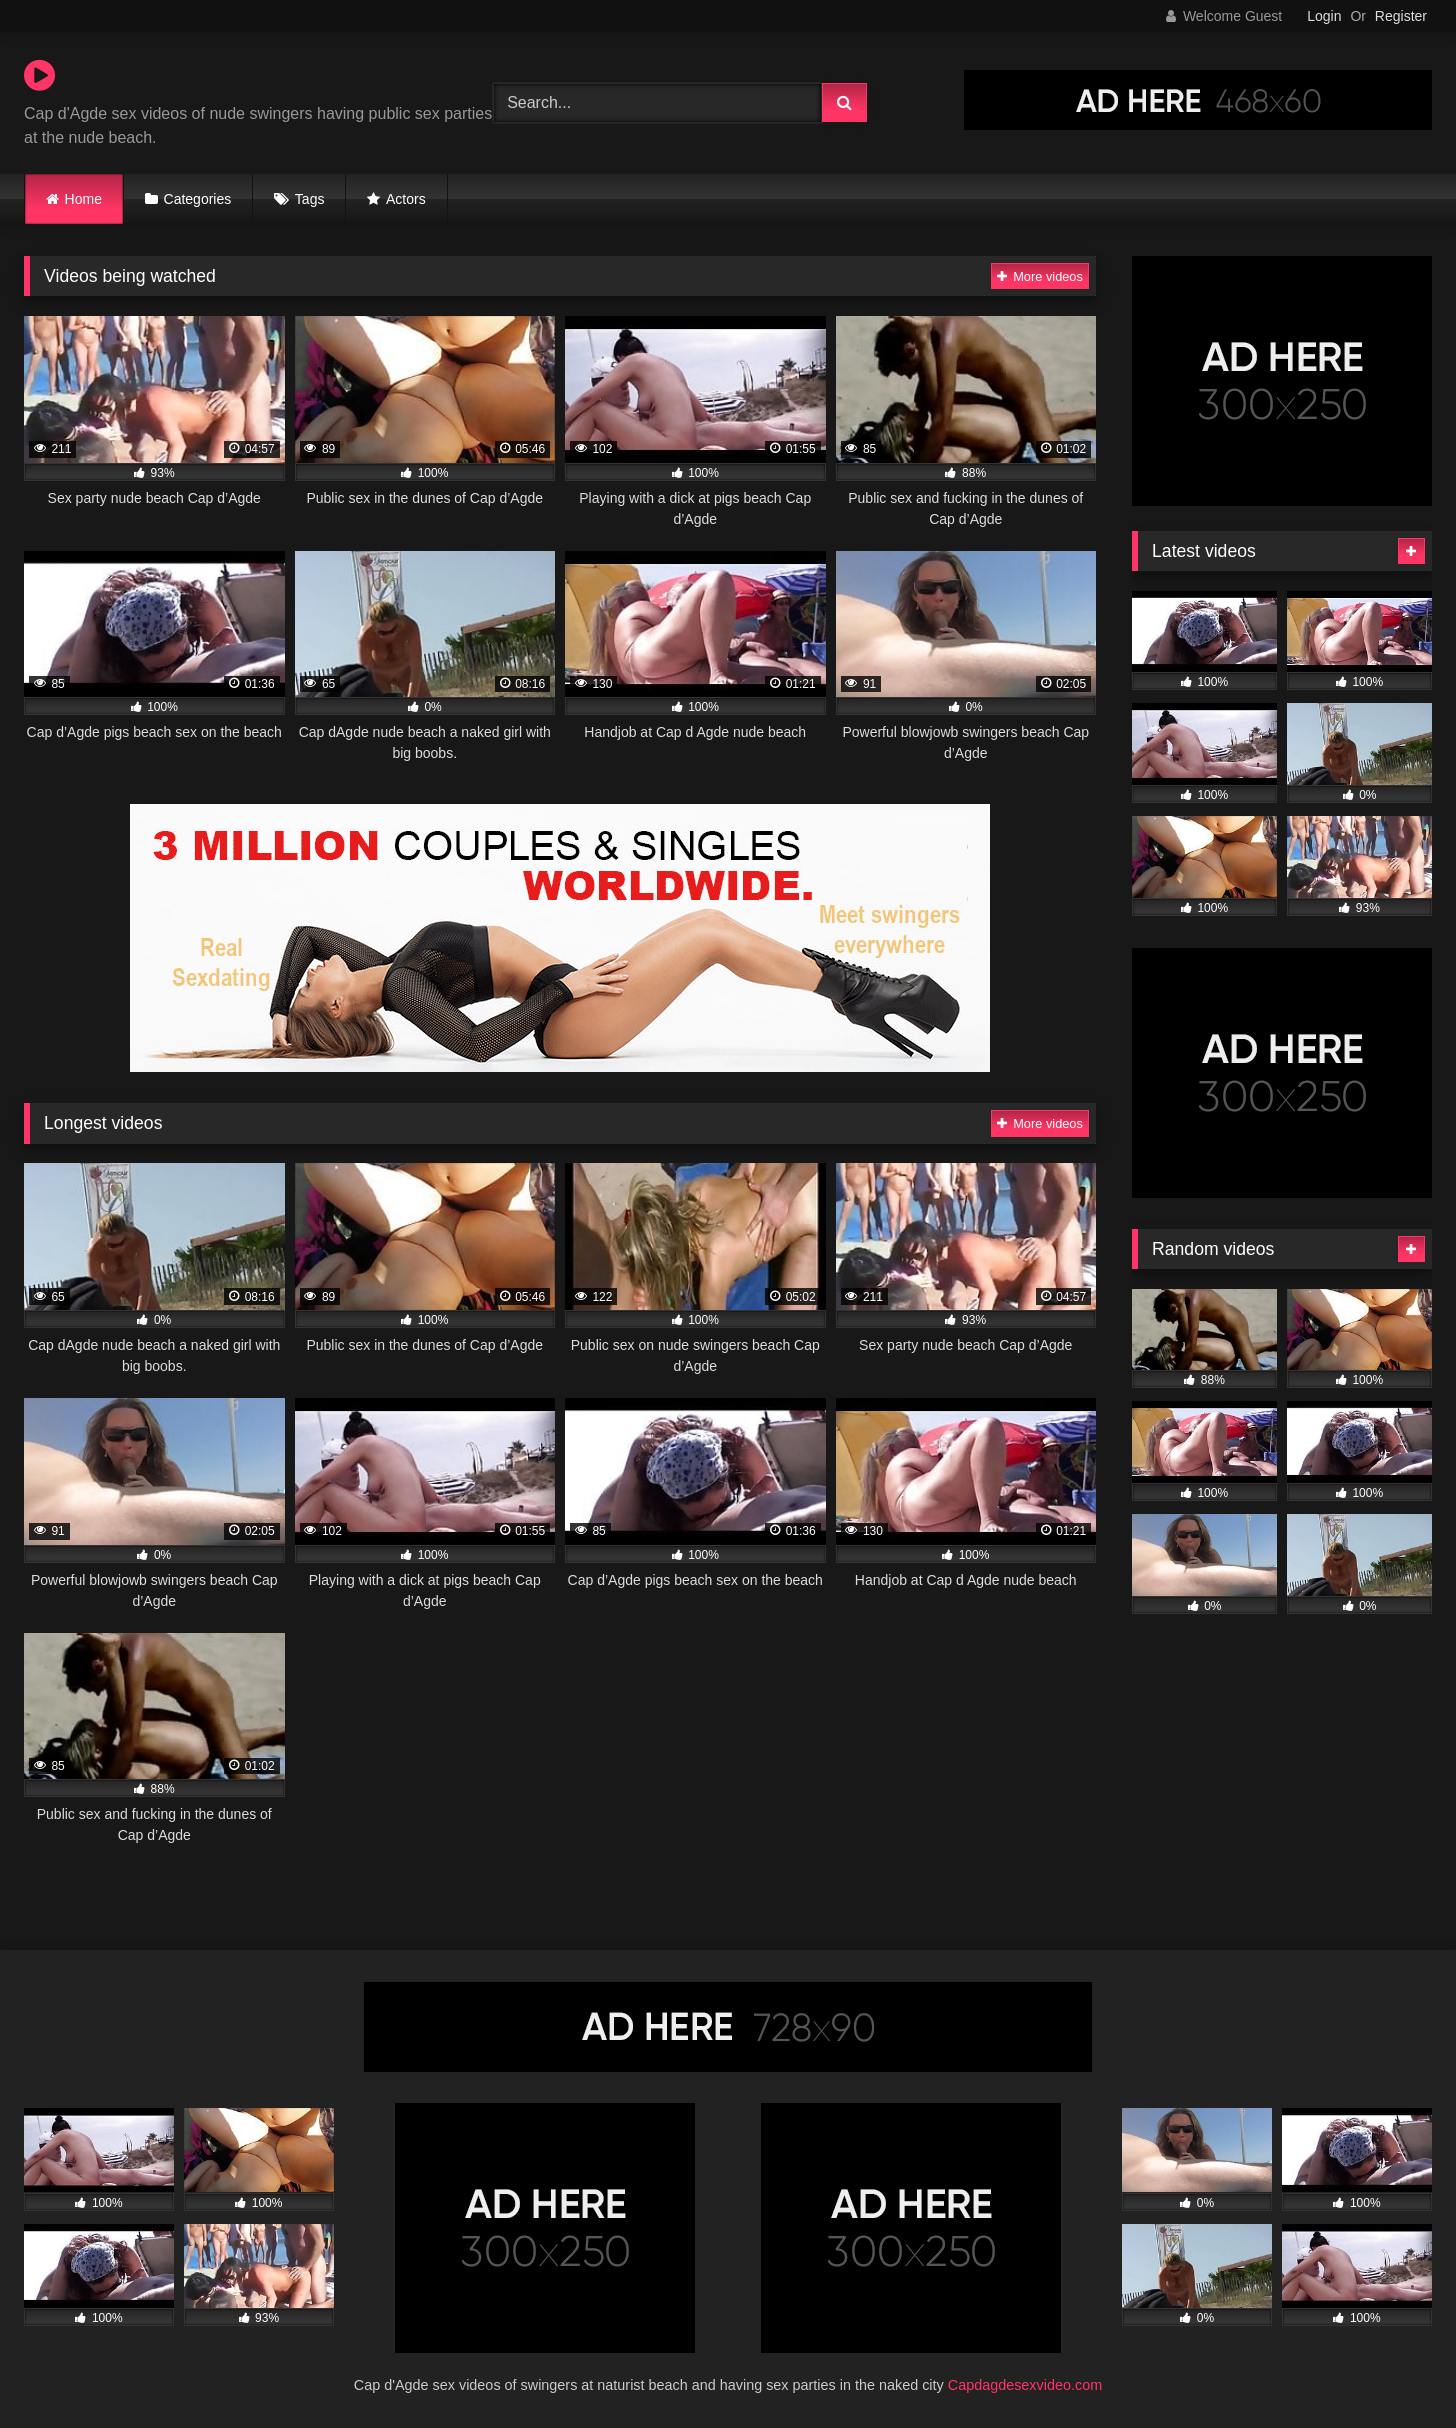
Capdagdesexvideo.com (1025, 2385)
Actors (406, 199)
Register (1401, 16)
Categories (198, 199)
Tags (310, 199)
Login (1324, 16)
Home (83, 199)
